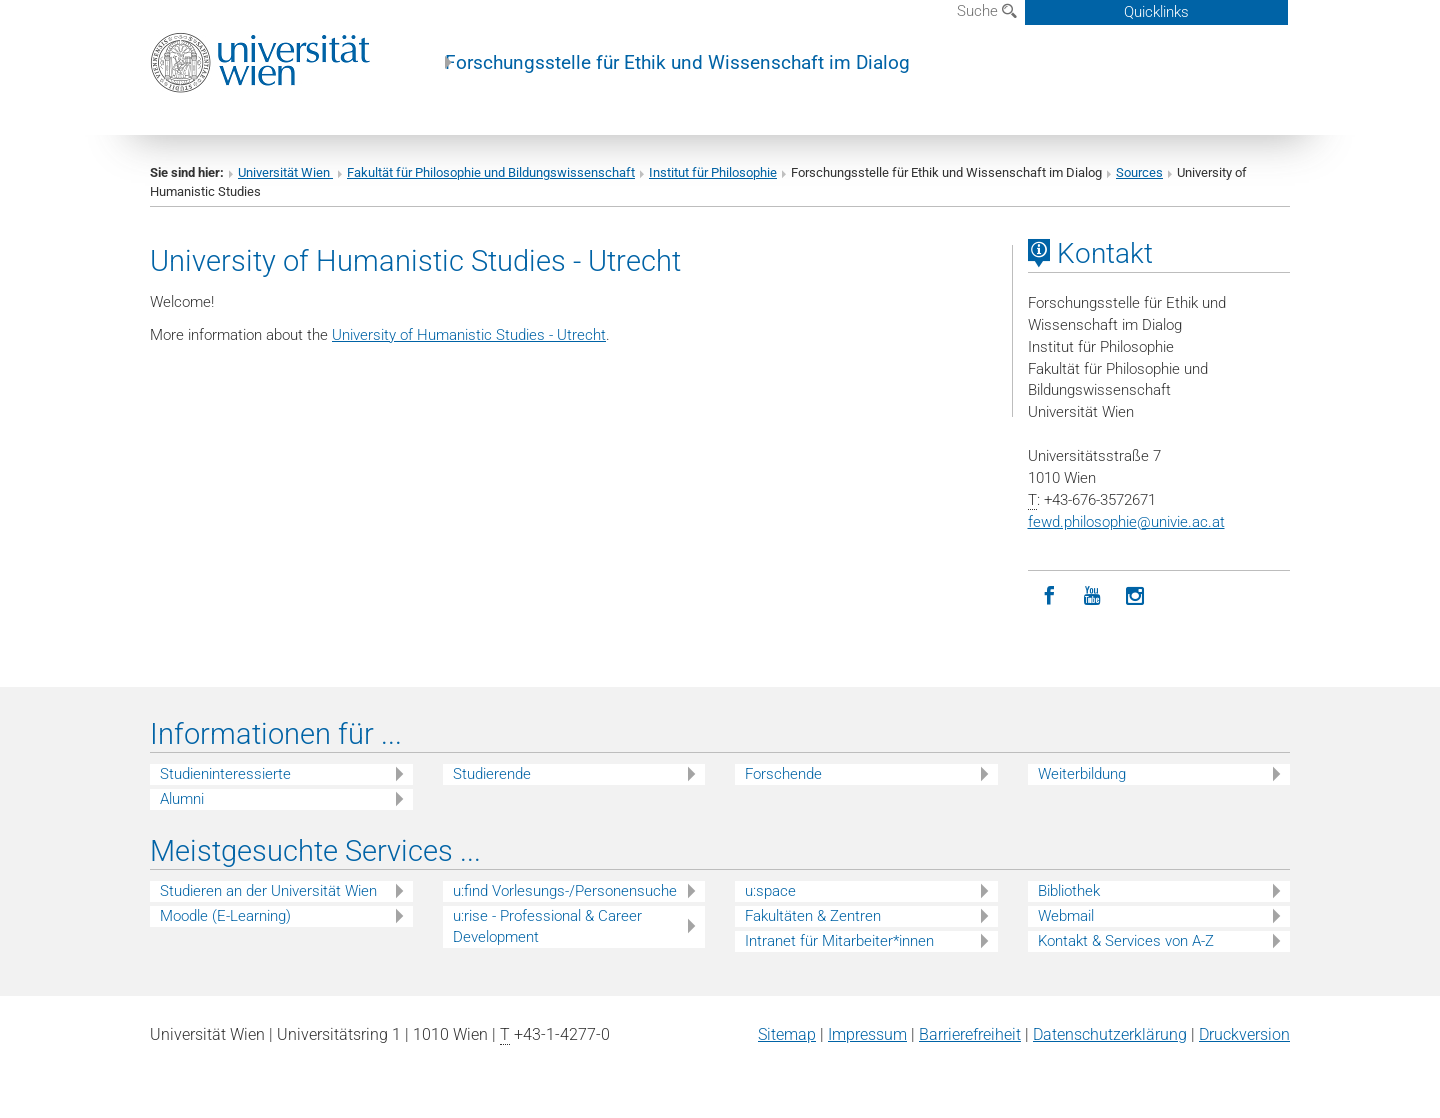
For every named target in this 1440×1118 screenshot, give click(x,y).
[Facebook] (1049, 596)
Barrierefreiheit (970, 1034)
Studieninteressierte (225, 774)
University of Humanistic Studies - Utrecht (469, 335)
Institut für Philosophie (713, 172)
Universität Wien (285, 172)
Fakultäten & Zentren (813, 916)
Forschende (783, 774)
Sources (1139, 172)
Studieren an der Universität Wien (268, 891)
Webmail (1066, 916)
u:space (770, 891)
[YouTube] (1092, 596)
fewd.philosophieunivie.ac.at (1126, 522)
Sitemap (787, 1034)
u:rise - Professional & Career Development (547, 926)
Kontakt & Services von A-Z (1126, 941)
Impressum (867, 1034)
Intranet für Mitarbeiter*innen (839, 941)
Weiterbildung (1082, 774)
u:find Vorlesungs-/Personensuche (565, 891)
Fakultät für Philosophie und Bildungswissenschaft (491, 172)
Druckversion (1244, 1034)
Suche (987, 11)
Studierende (492, 774)
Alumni (182, 799)
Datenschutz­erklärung (1110, 1034)
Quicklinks (1156, 12)
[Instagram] (1135, 596)
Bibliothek (1069, 891)
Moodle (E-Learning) (225, 916)
